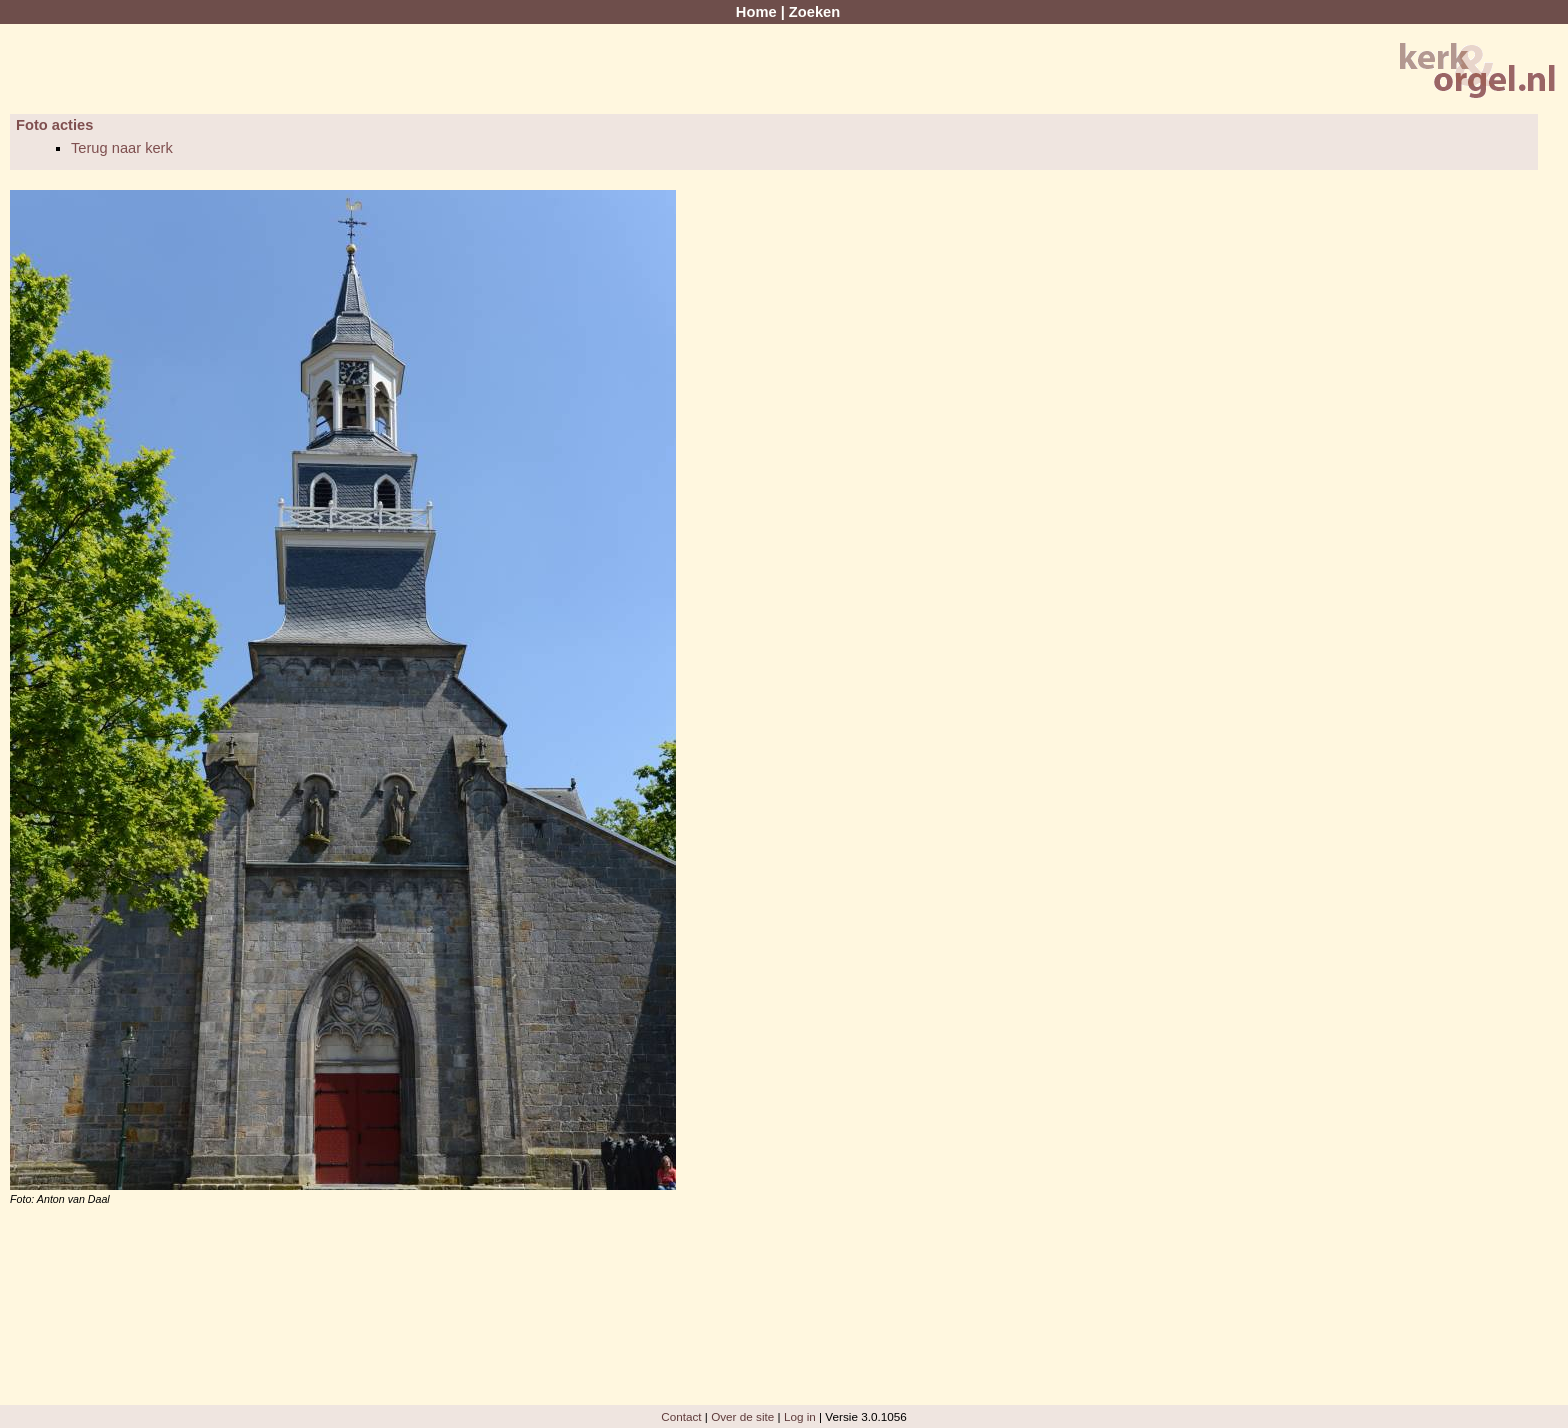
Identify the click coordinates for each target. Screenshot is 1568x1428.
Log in (800, 1416)
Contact (681, 1416)
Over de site (742, 1416)
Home (756, 12)
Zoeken (814, 12)
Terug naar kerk (122, 148)
